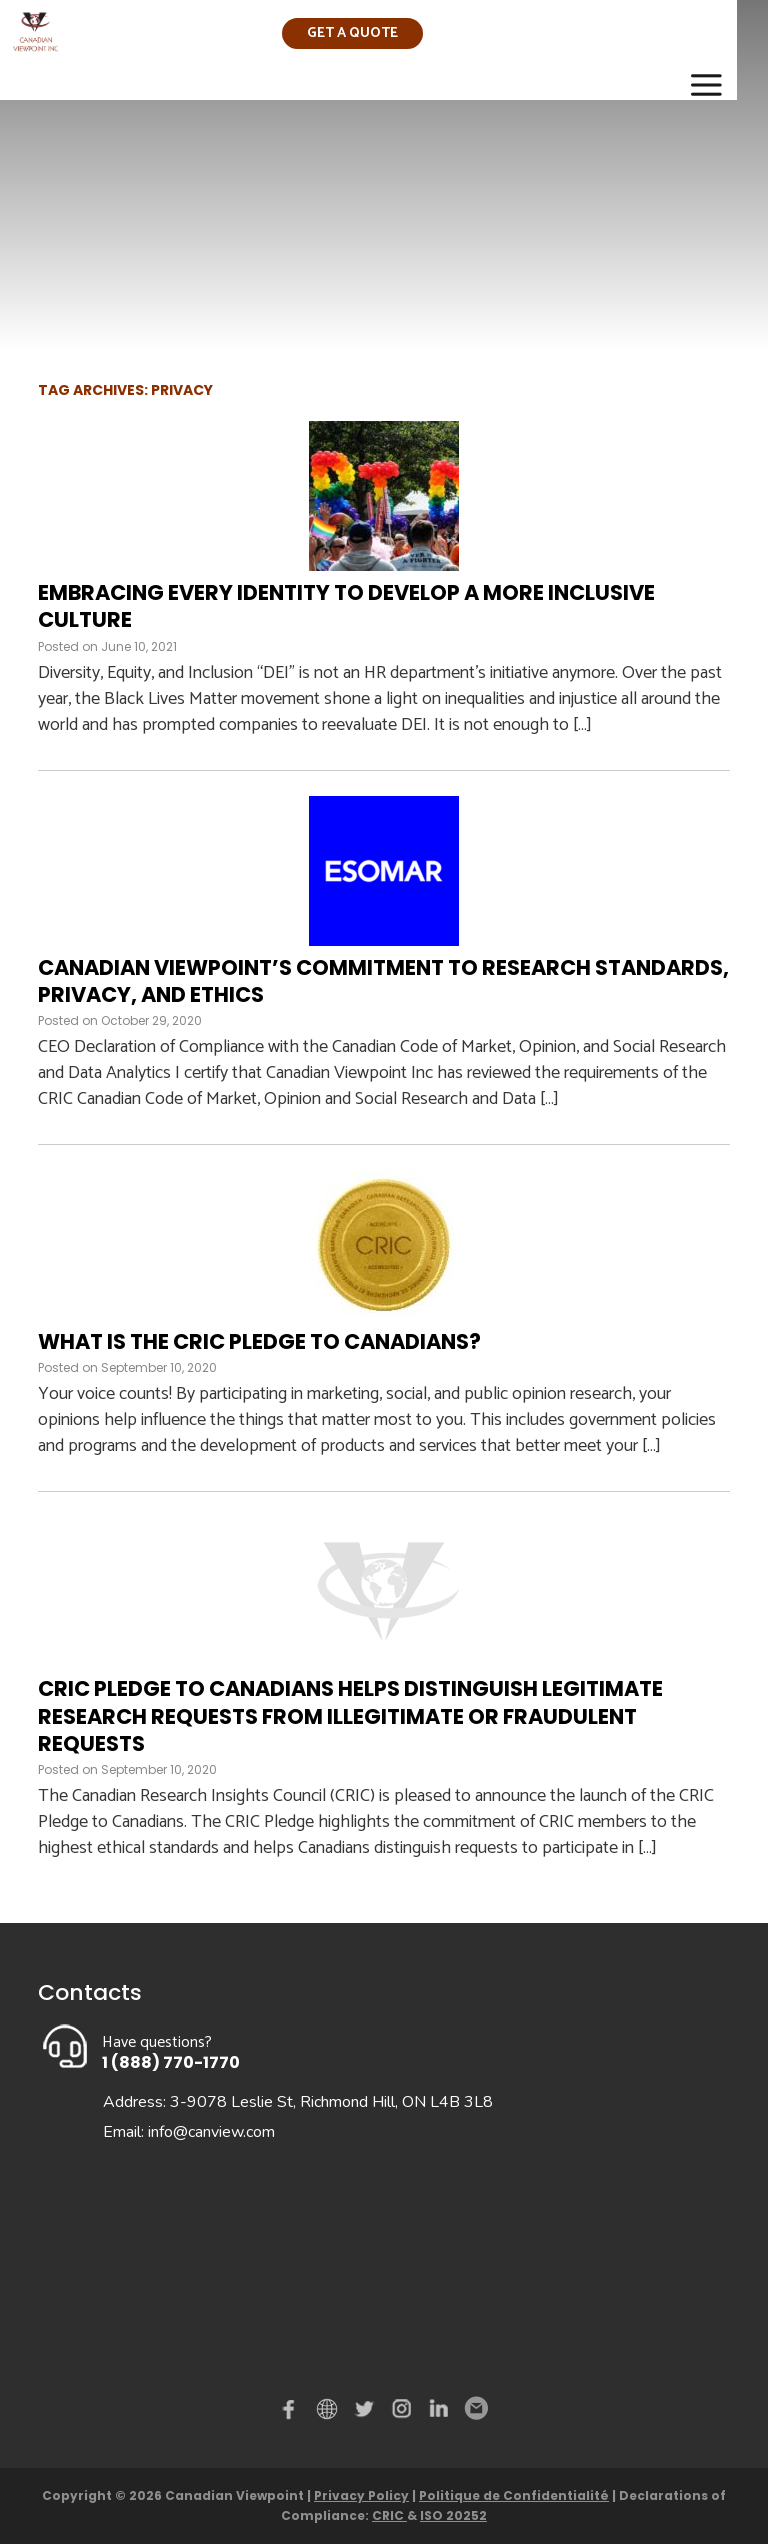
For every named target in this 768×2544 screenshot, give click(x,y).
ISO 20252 (453, 2515)
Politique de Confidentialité (514, 2495)
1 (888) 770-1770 (171, 2062)
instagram (403, 2413)
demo (330, 2409)
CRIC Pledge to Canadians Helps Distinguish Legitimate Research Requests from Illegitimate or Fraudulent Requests (350, 1716)
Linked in (439, 2413)
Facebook (293, 2413)
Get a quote (352, 33)
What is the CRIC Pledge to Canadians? (259, 1341)
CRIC (389, 2515)
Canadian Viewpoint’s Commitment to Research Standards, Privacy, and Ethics (383, 981)
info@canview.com (211, 2132)
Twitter (367, 2413)
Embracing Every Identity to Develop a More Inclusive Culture (346, 606)
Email (475, 2409)
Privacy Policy (361, 2495)
